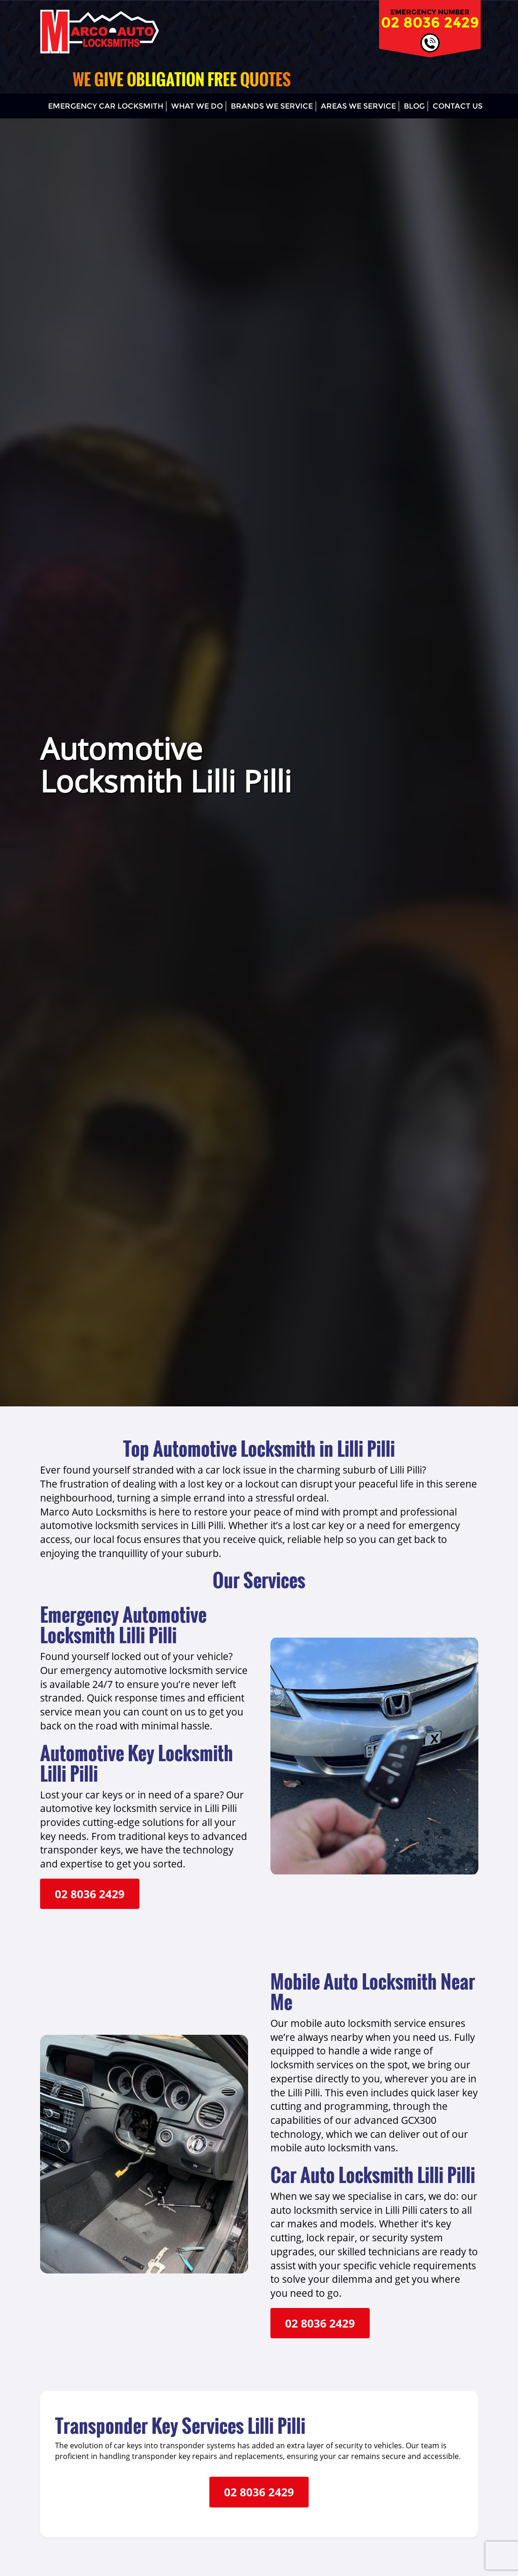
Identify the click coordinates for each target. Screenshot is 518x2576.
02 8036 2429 (430, 22)
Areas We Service (358, 106)
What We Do (197, 106)
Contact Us (458, 106)
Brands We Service (272, 106)
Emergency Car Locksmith (105, 106)
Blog (414, 106)
